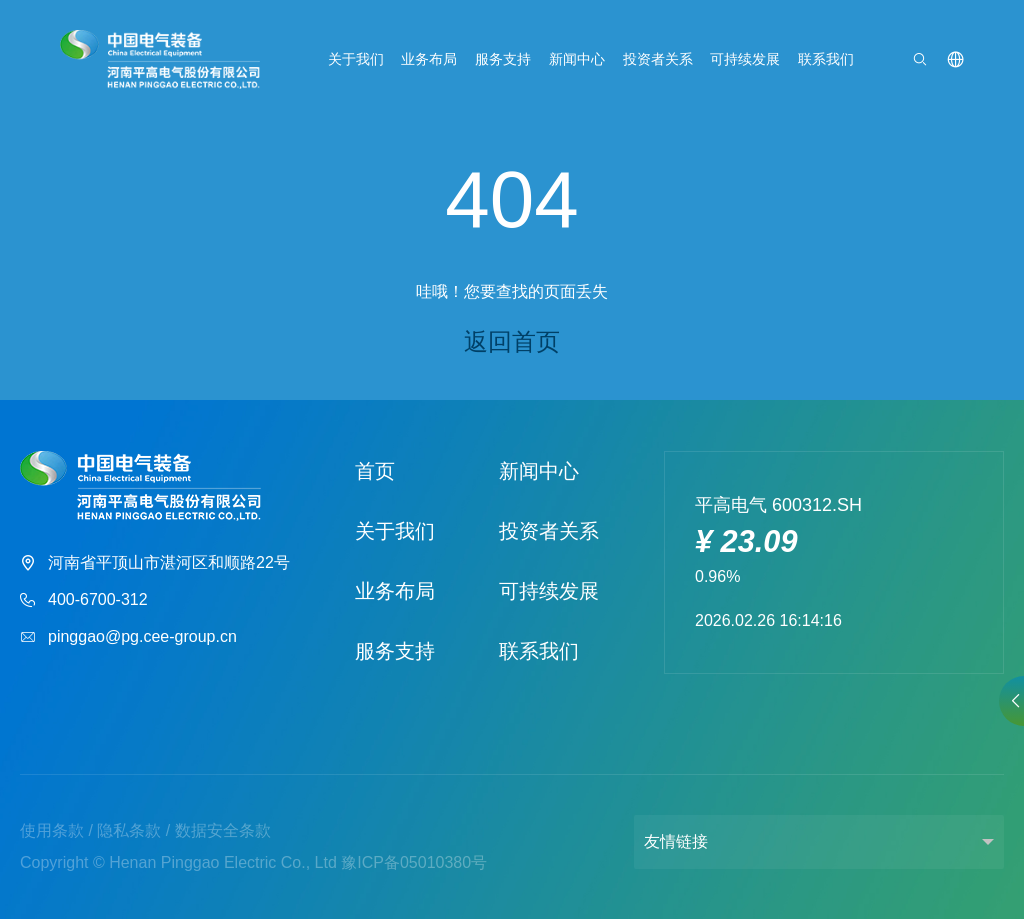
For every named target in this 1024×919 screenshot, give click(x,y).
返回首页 (512, 341)
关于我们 (356, 59)
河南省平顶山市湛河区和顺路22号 (155, 563)
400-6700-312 (84, 600)
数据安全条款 (223, 830)
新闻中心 (577, 59)
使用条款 (52, 830)
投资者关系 (658, 59)
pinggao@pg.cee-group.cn (128, 637)
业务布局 (429, 59)
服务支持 (503, 59)
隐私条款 (129, 830)
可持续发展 (745, 59)
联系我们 (826, 59)
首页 (375, 471)
